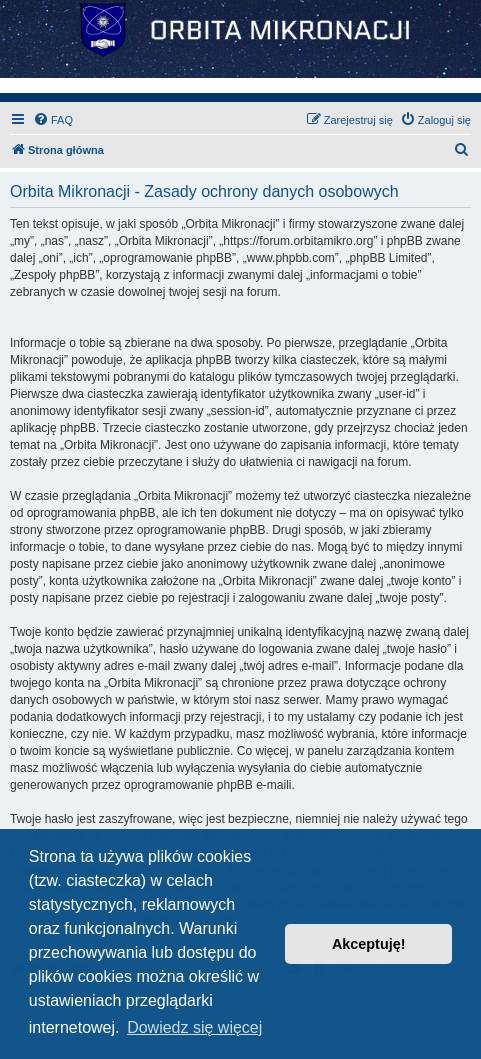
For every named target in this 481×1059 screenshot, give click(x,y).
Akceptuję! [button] (369, 944)
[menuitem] (53, 120)
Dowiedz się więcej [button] (194, 1027)
